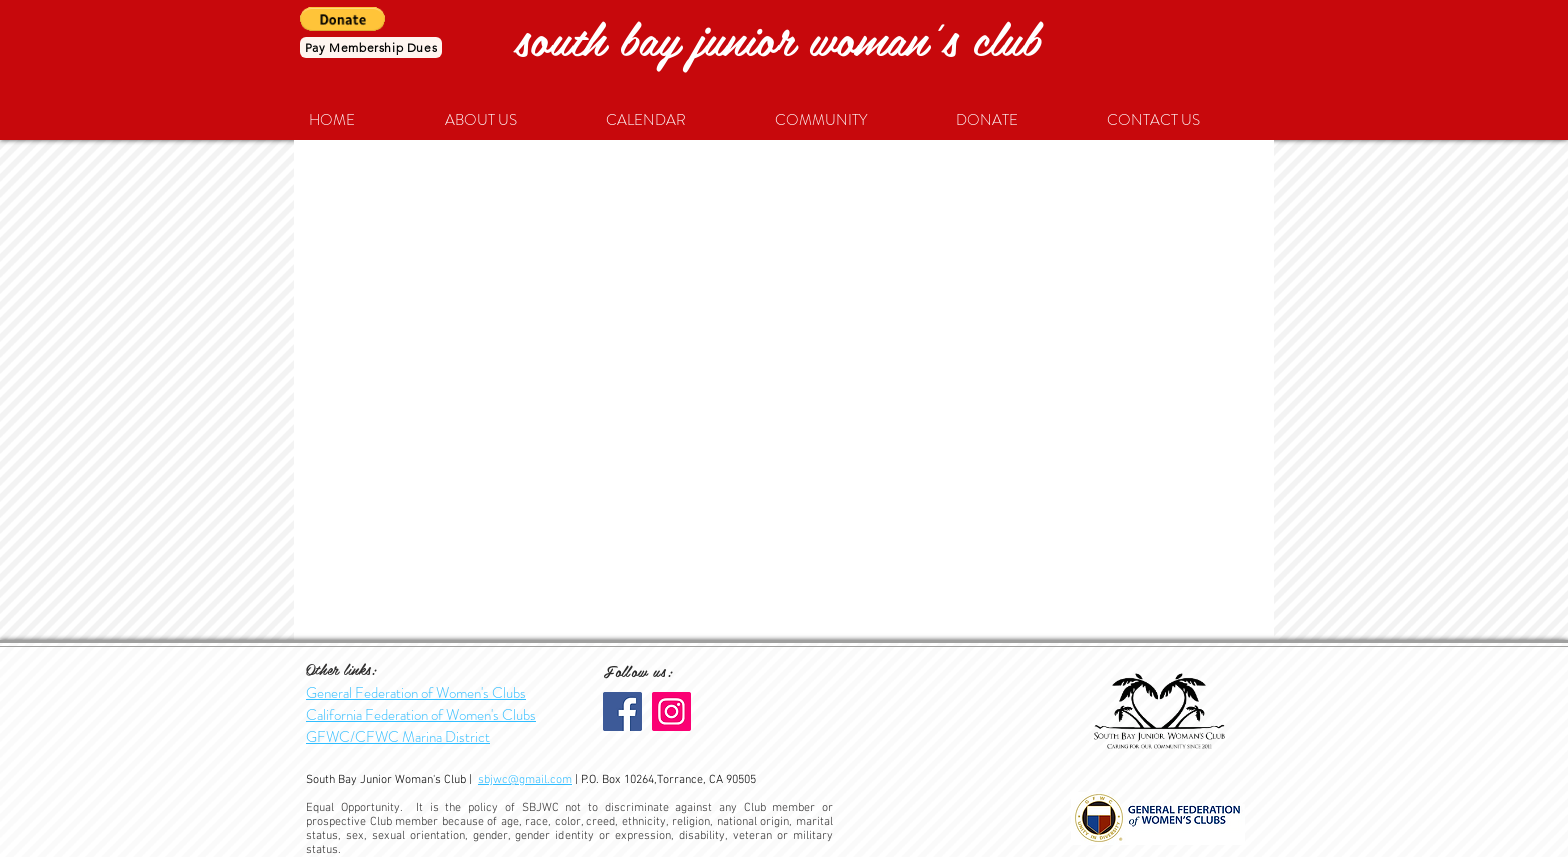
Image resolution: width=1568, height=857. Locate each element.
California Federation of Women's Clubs (421, 715)
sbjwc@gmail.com (525, 780)
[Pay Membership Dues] (371, 47)
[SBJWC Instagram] (671, 711)
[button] (342, 19)
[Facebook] (622, 711)
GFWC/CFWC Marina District (398, 737)
